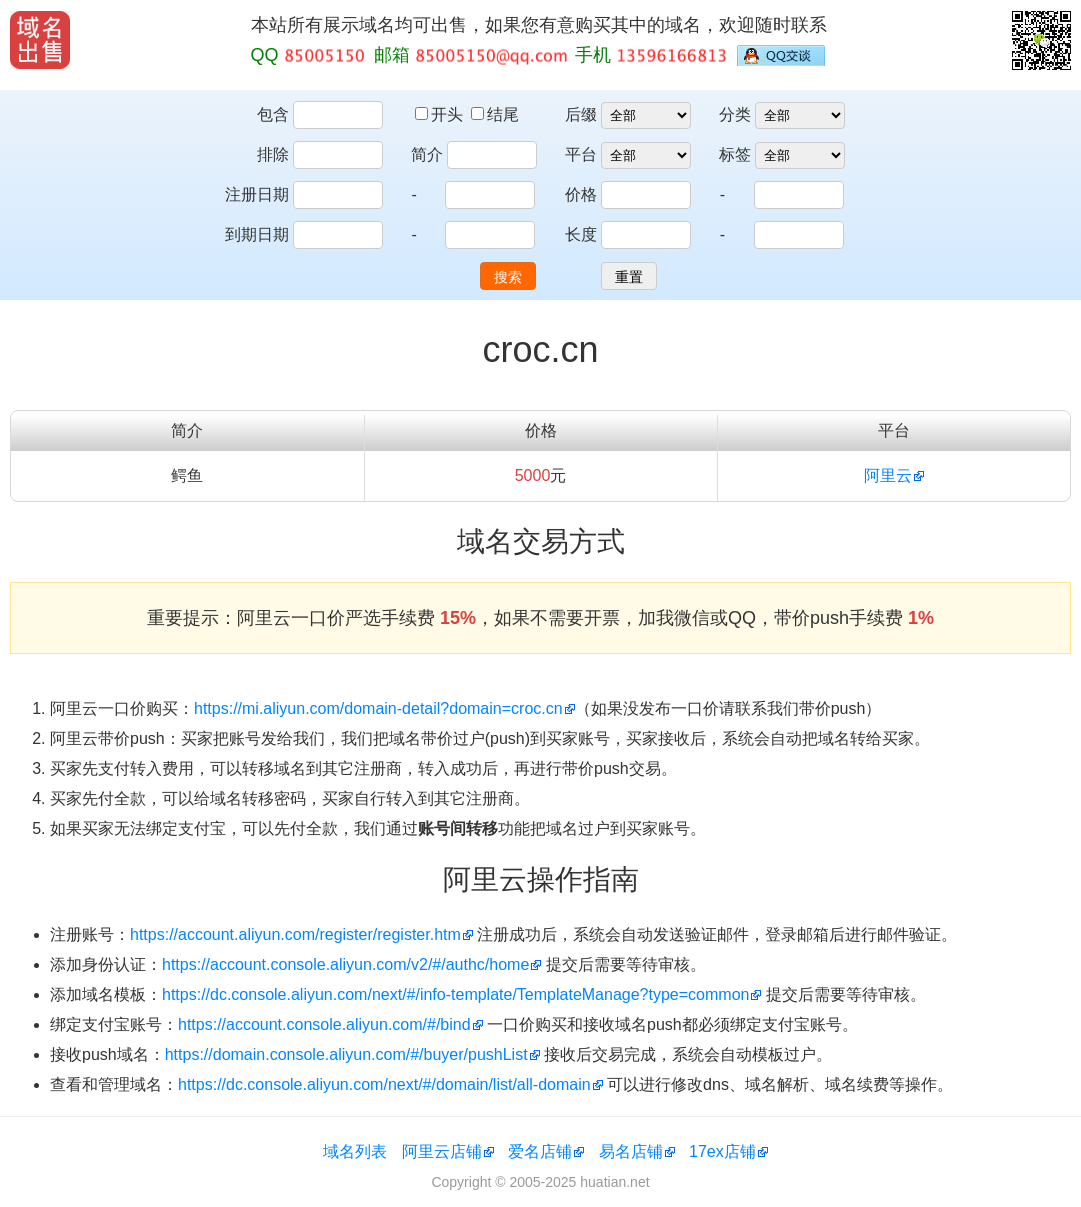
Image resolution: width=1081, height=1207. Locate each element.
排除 (273, 154)
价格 (581, 194)
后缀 (581, 114)
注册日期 (257, 194)
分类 (735, 114)
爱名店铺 (540, 1151)
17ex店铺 (722, 1151)
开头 (441, 114)
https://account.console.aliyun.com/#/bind (324, 1024)
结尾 (495, 114)
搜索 (508, 277)
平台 (581, 154)
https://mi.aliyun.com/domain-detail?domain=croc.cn (378, 708)
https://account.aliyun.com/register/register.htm (295, 934)
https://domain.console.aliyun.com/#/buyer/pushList (346, 1054)
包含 (273, 114)
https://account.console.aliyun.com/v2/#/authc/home (345, 964)
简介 (427, 154)
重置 (629, 277)
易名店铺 (631, 1151)
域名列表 (355, 1151)
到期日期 (257, 234)
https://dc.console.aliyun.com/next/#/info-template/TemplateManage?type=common (455, 994)
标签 (735, 154)
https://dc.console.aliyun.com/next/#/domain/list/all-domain (384, 1084)
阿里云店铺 (442, 1151)
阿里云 (888, 475)
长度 (581, 234)
